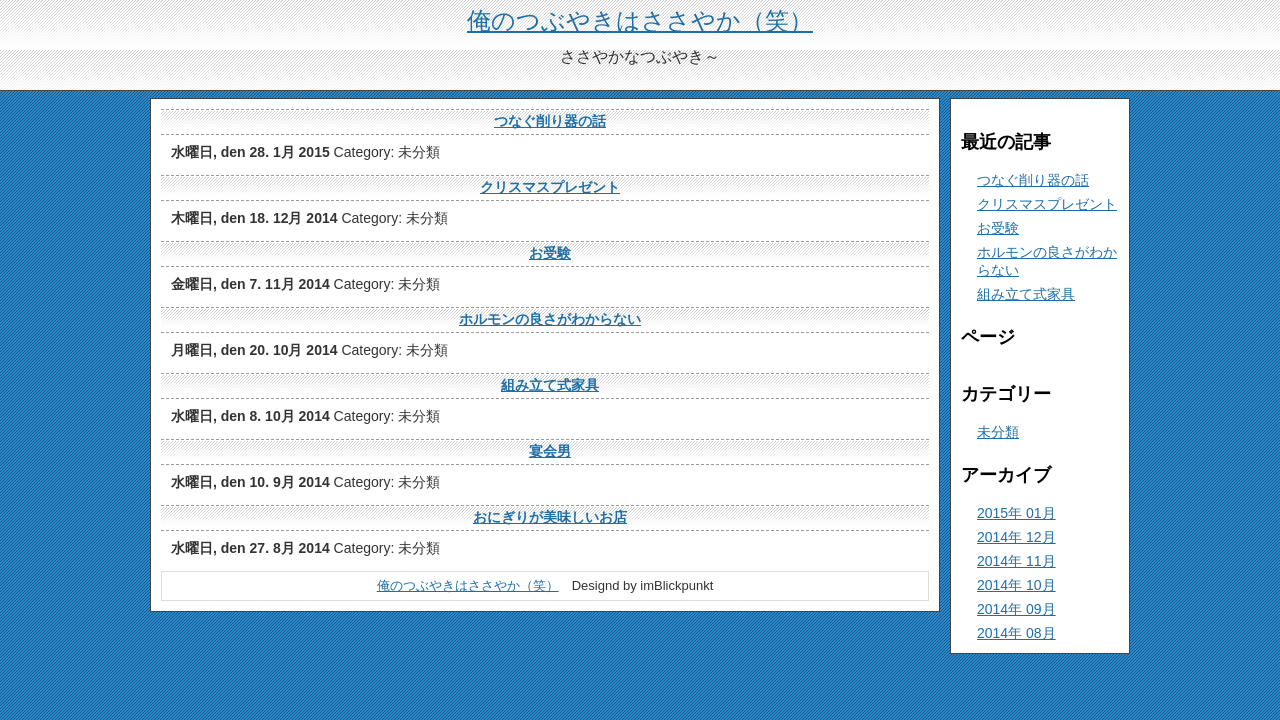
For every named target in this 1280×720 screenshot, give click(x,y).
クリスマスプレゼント (550, 187)
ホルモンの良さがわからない (550, 319)
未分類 (998, 432)
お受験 (550, 253)
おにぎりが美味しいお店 (550, 517)
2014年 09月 (1016, 609)
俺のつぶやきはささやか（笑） (640, 20)
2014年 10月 (1016, 585)
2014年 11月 (1016, 561)
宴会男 (550, 451)
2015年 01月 (1016, 513)
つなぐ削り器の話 (550, 121)
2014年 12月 (1016, 537)
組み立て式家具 (550, 385)
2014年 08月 (1016, 633)
